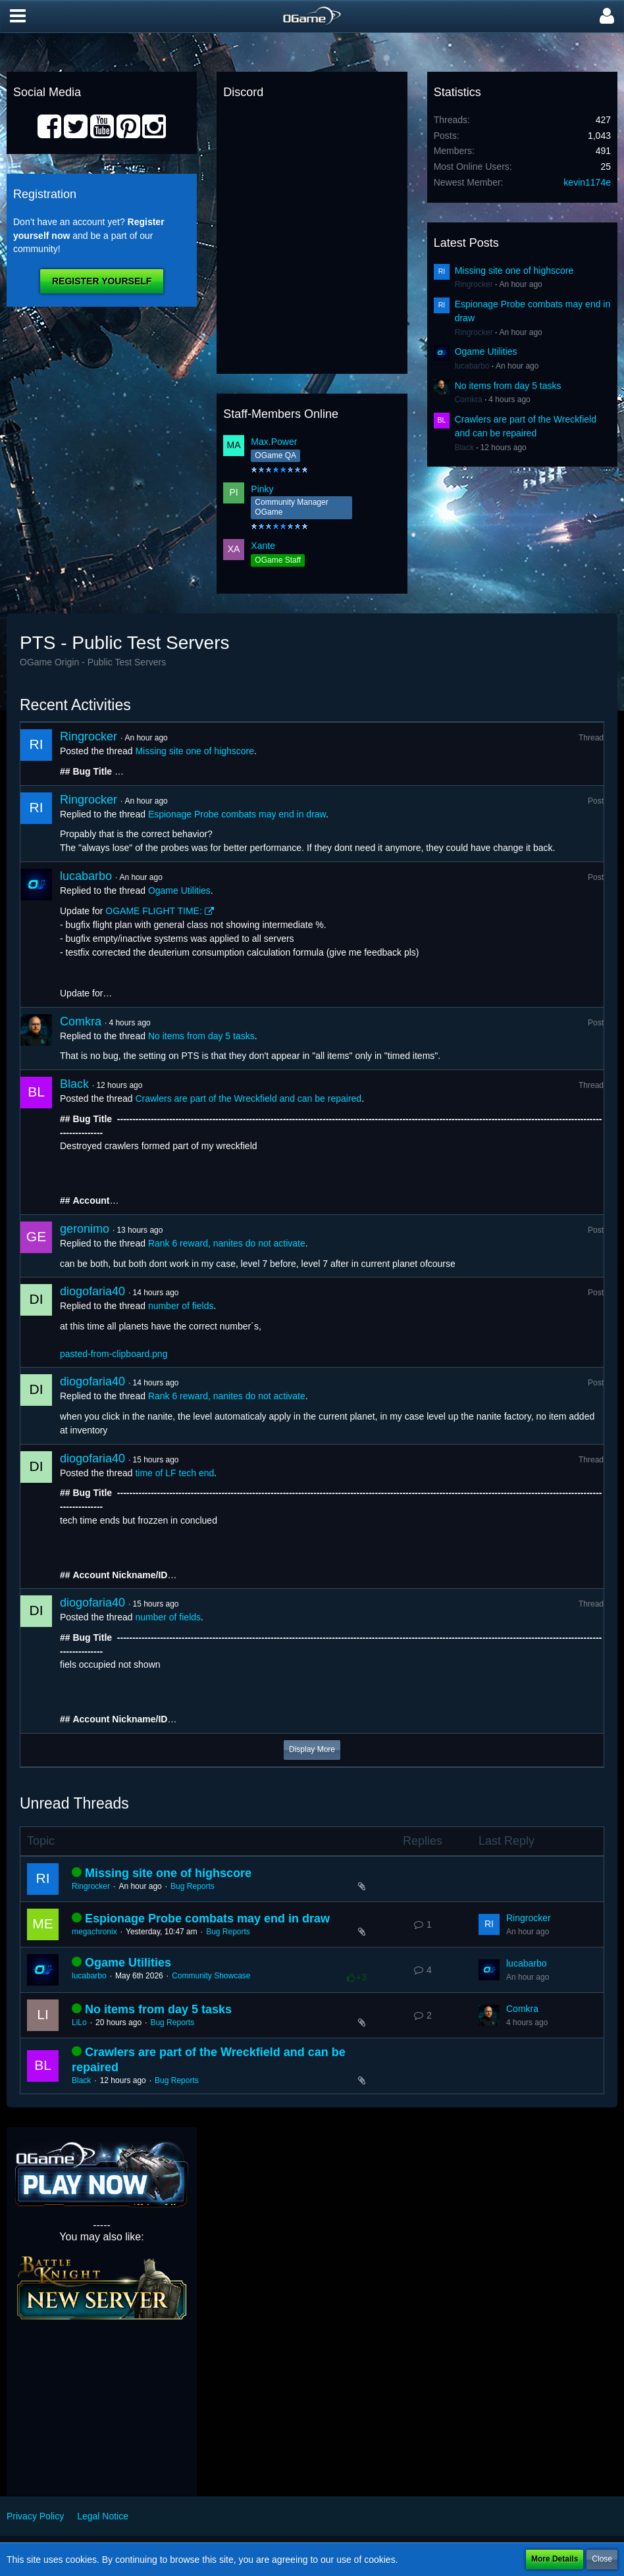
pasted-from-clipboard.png (113, 1354)
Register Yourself (101, 281)
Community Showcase (211, 1975)
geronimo (84, 1228)
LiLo (79, 2022)
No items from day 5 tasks (508, 385)
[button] (18, 16)
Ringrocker (474, 284)
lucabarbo (472, 366)
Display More (312, 1749)
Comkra (468, 399)
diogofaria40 (92, 1291)
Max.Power (274, 441)
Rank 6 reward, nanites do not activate (226, 1243)
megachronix (94, 1931)
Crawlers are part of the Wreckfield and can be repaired (248, 1098)
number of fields (181, 1306)
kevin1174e (587, 182)
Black (464, 447)
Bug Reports (192, 1886)
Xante (263, 545)
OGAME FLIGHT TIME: (153, 911)
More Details (554, 2558)
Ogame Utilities (486, 351)
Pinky (262, 489)
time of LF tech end (174, 1473)
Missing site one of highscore (514, 270)
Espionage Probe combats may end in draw (237, 814)
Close (602, 2558)
